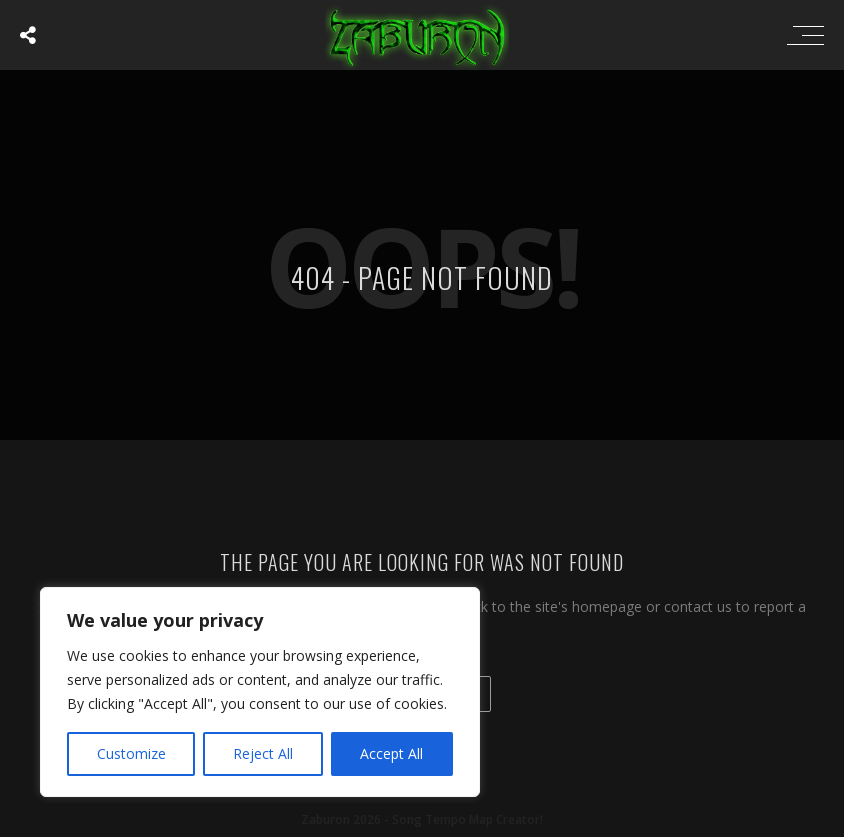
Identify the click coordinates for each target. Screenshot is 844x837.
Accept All (391, 753)
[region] (260, 692)
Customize (131, 753)
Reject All (263, 753)
